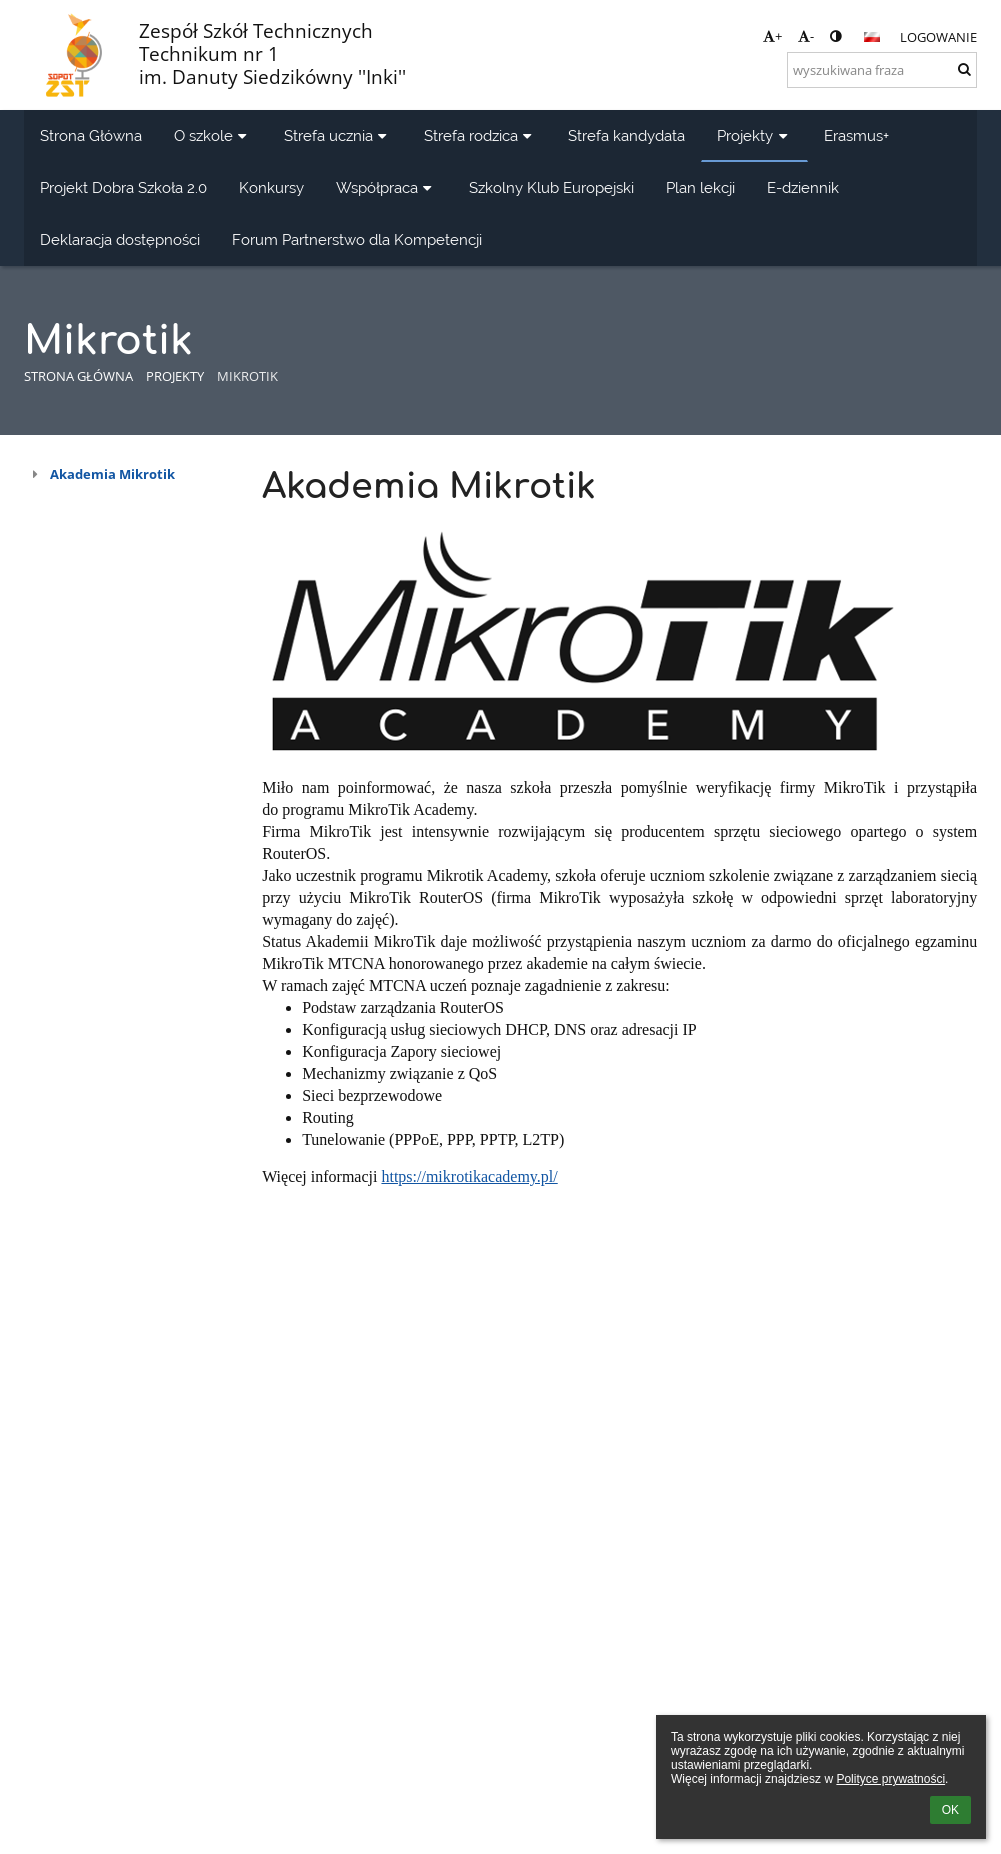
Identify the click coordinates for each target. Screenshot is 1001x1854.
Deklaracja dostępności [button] (120, 239)
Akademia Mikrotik (112, 474)
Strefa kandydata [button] (626, 135)
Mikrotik (247, 376)
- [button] (806, 36)
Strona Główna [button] (91, 135)
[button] (872, 37)
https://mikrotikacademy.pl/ (469, 1176)
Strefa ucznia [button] (338, 135)
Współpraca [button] (386, 187)
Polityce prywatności (890, 1779)
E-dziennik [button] (803, 187)
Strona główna (78, 376)
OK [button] (950, 1810)
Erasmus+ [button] (856, 135)
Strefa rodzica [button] (480, 135)
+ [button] (772, 36)
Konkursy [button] (271, 187)
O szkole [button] (213, 135)
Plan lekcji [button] (700, 187)
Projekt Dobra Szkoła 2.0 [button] (123, 187)
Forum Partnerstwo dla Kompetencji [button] (357, 239)
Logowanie (938, 37)
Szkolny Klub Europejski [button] (551, 187)
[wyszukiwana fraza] (882, 70)
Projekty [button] (754, 135)
